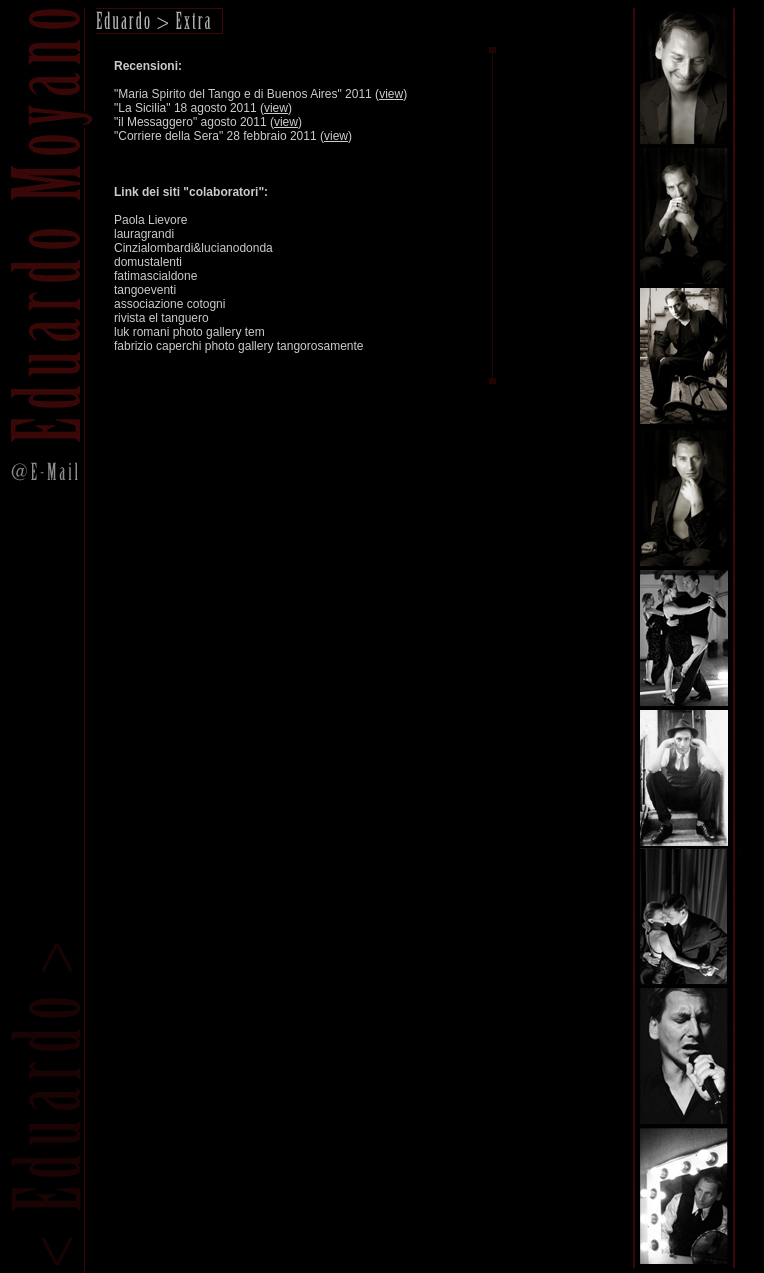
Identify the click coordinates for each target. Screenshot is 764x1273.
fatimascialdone (155, 276)
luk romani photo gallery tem (189, 332)
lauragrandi (144, 234)
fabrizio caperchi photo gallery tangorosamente (238, 346)
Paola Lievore (150, 220)
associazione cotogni (169, 304)
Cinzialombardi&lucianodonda (193, 248)
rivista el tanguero (161, 318)
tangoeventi (145, 290)
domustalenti (148, 262)
